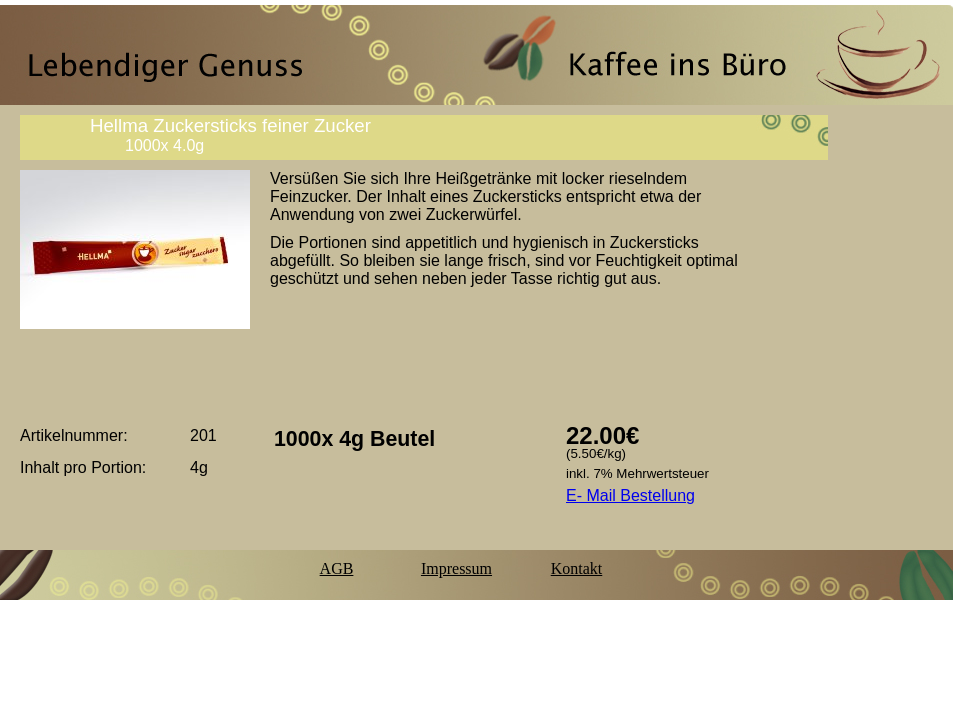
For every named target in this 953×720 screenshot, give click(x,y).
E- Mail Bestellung (630, 495)
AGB (337, 568)
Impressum (456, 568)
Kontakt (577, 568)
